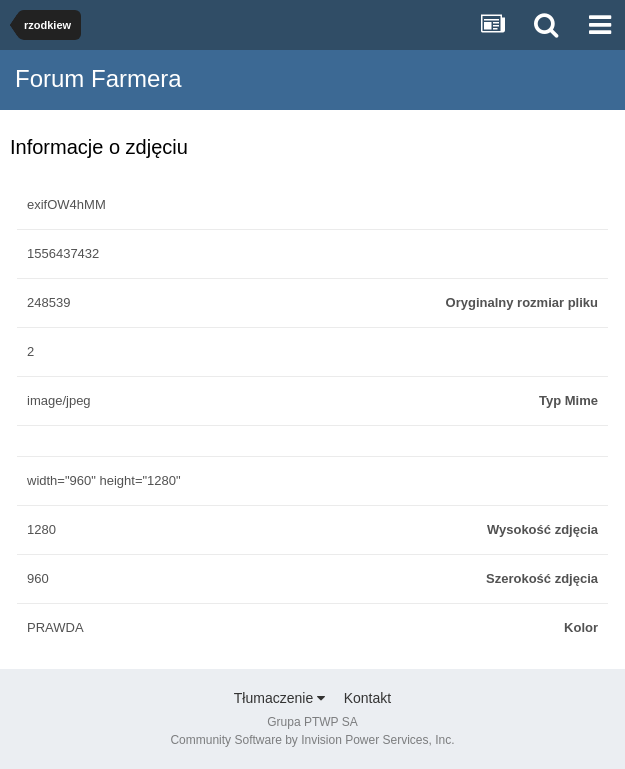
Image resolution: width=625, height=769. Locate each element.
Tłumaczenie (279, 698)
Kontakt (367, 698)
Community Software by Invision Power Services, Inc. (312, 740)
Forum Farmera (98, 78)
